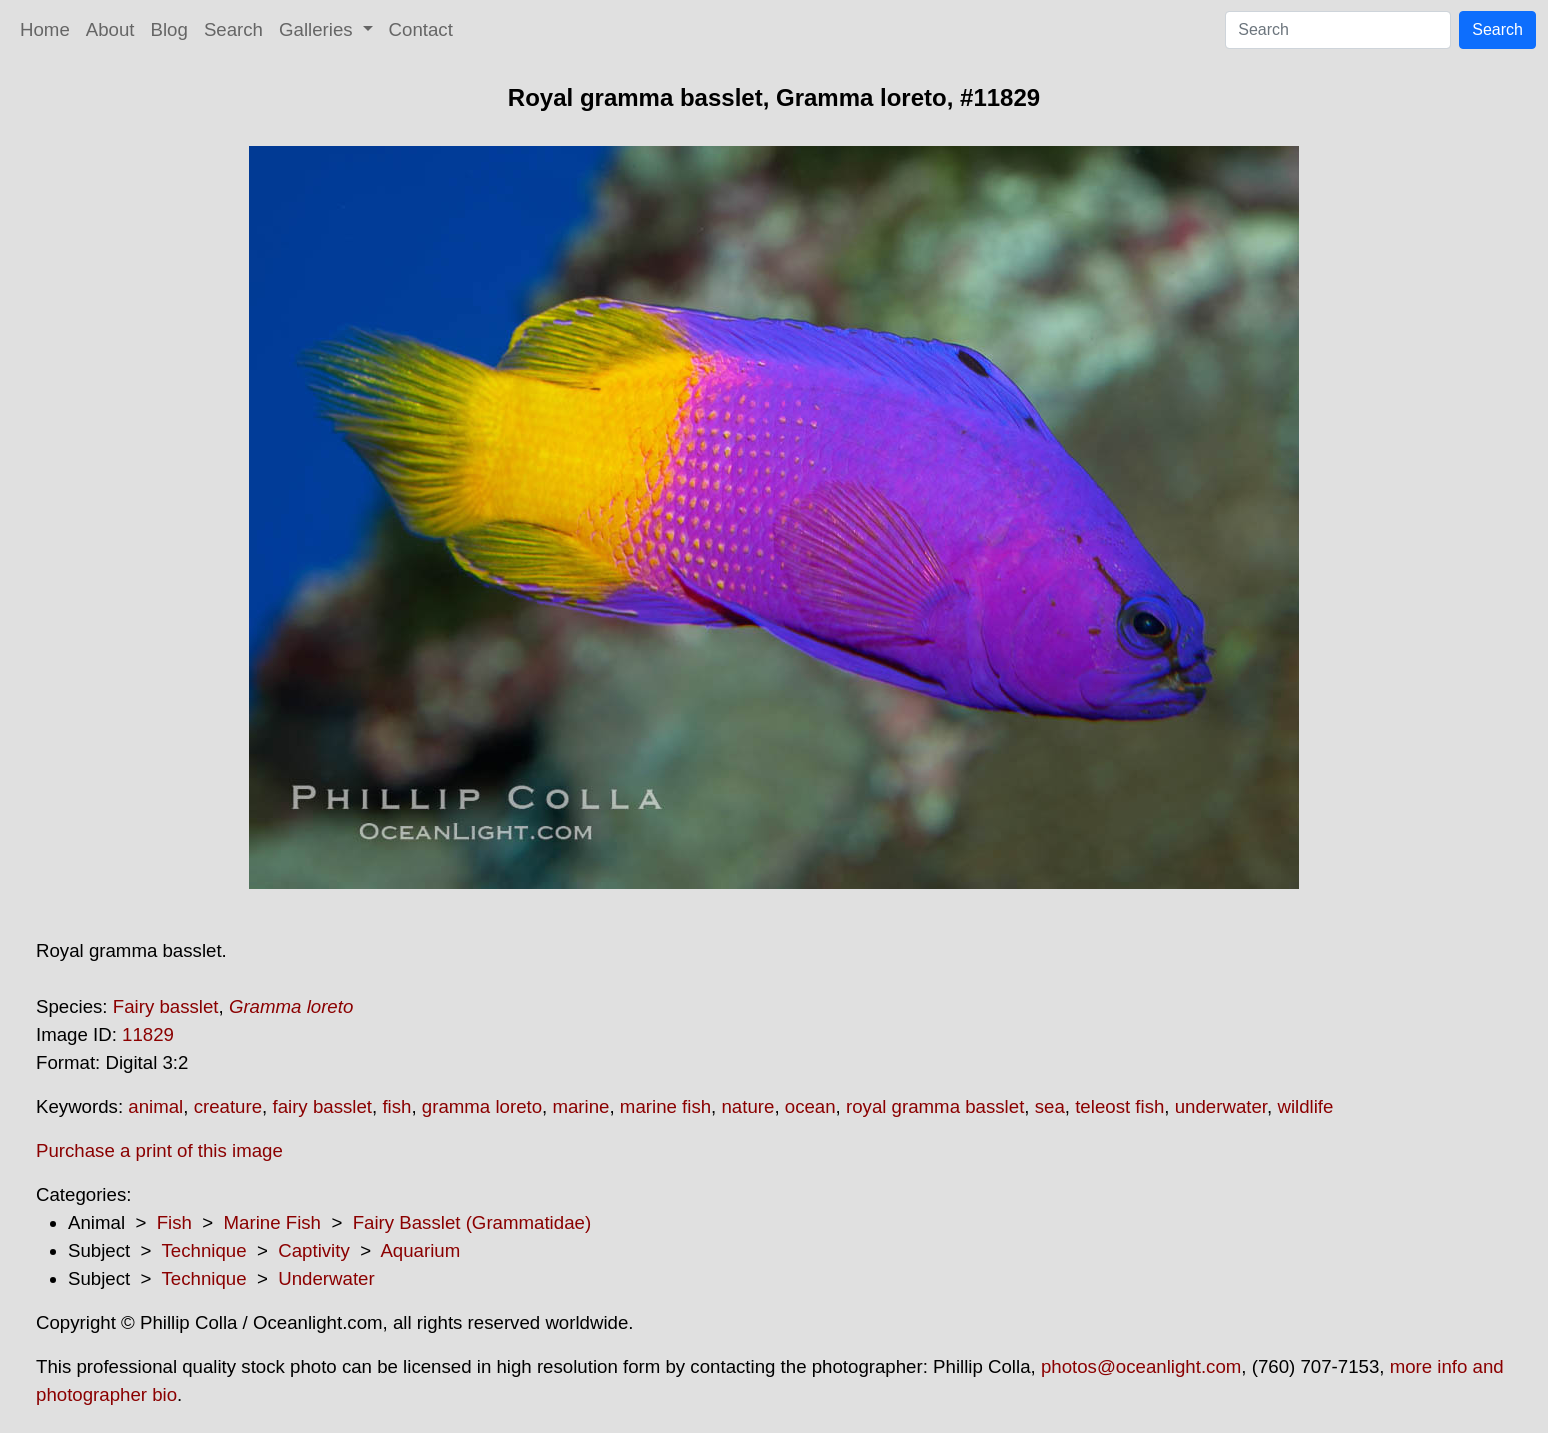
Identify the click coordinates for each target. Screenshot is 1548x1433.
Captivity (314, 1250)
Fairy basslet (166, 1006)
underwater (1221, 1106)
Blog (169, 29)
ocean (810, 1106)
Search (233, 29)
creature (228, 1106)
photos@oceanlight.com (1141, 1366)
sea (1050, 1106)
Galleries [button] (318, 29)
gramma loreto (482, 1106)
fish (396, 1106)
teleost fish (1119, 1106)
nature (747, 1106)
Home (45, 29)
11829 (148, 1034)
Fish (174, 1222)
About (110, 29)
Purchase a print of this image (159, 1150)
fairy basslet (322, 1106)
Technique (204, 1250)
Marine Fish (272, 1222)
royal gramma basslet (935, 1106)
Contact (421, 29)
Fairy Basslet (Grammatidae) (472, 1222)
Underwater (326, 1278)
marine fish (665, 1106)
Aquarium (420, 1250)
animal (155, 1106)
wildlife (1305, 1106)
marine (580, 1106)
